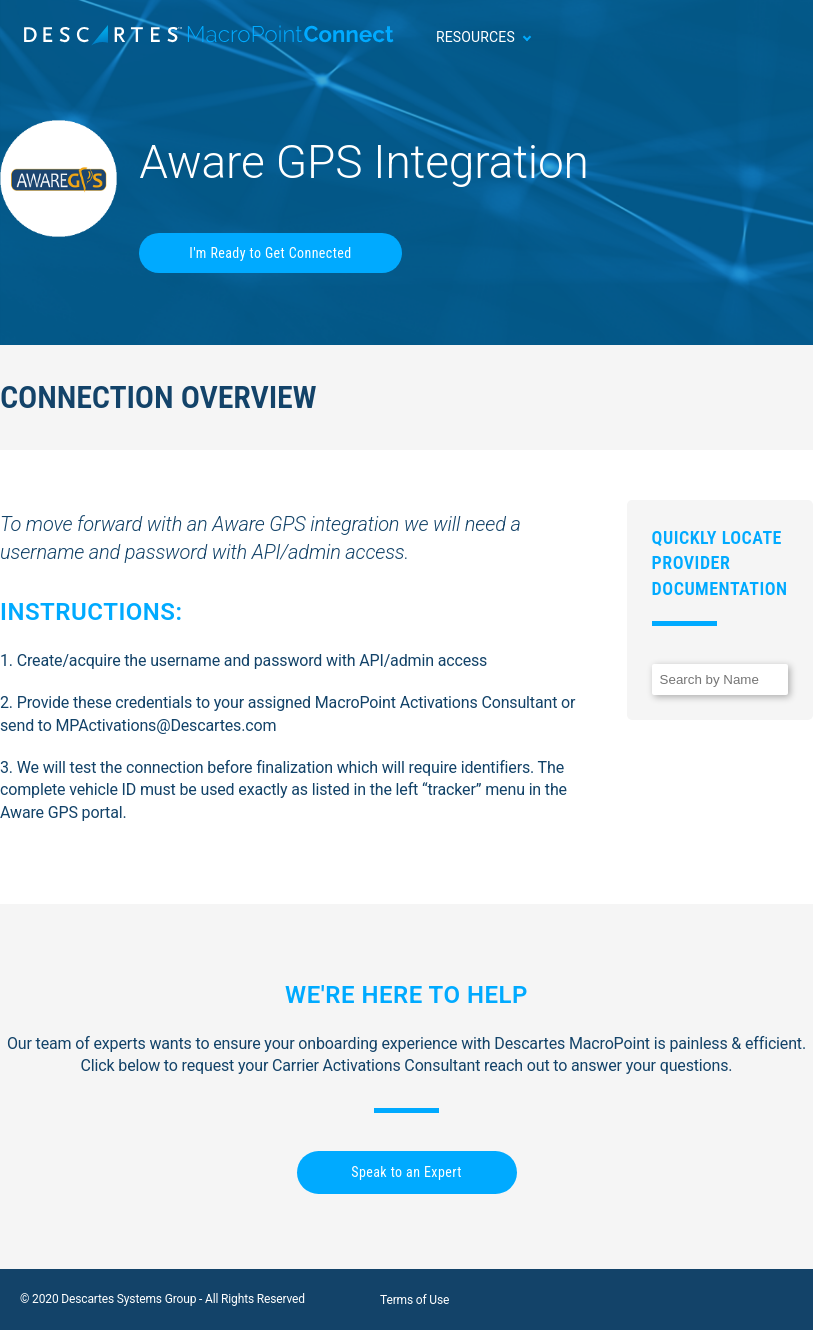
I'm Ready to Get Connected (270, 253)
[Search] (720, 679)
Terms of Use (414, 1300)
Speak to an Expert (406, 1172)
